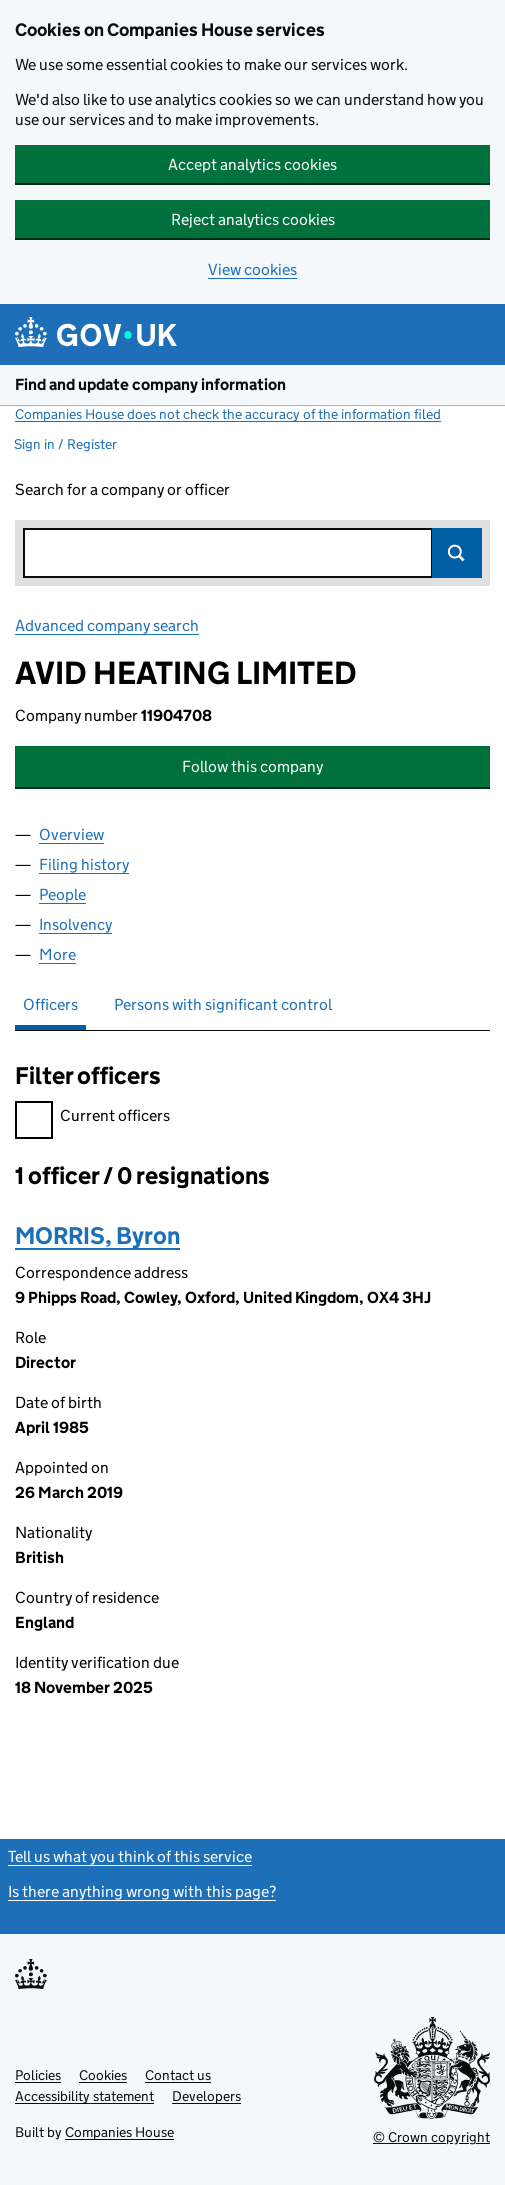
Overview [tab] (71, 834)
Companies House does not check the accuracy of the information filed (228, 414)
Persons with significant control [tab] (223, 1004)
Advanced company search (107, 625)
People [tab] (62, 894)
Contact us (178, 2075)
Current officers (92, 1118)
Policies (38, 2075)
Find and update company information (150, 384)
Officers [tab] (50, 1004)
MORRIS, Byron (97, 1235)
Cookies (103, 2075)
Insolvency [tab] (75, 924)
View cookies (252, 269)
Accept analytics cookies (252, 164)
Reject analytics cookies (253, 219)
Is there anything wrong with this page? (142, 1891)
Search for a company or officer (122, 489)
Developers (206, 2096)
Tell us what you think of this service (130, 1856)
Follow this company (252, 766)
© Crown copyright (431, 2137)
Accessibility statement (84, 2096)
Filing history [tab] (84, 864)
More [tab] (57, 954)
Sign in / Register (65, 444)
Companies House (119, 2132)
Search (457, 553)
